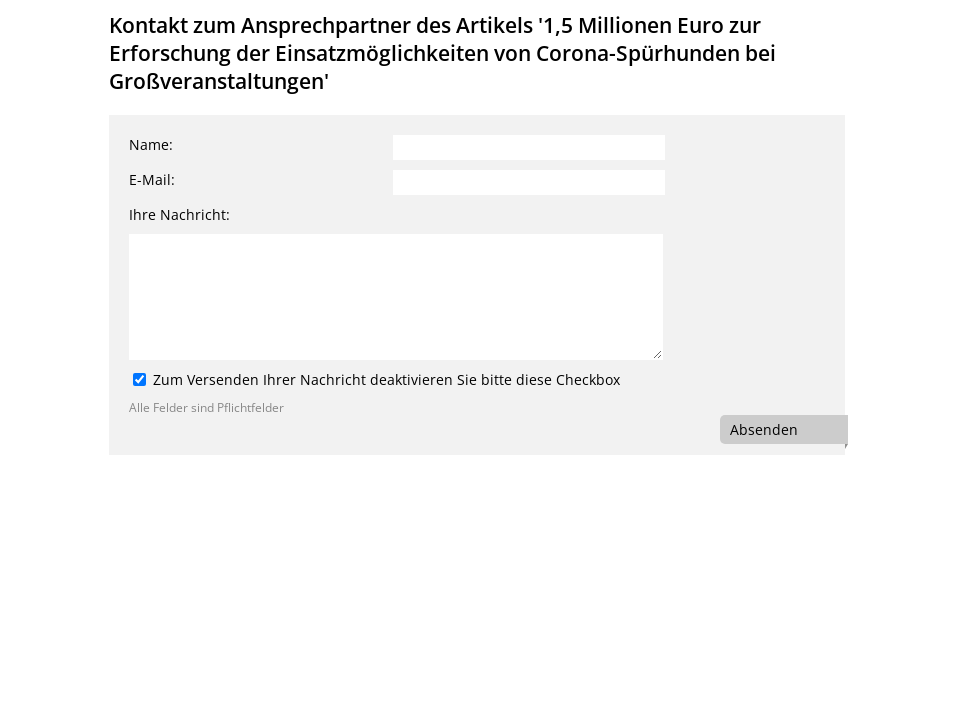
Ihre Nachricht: (179, 214)
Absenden (764, 429)
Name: (151, 144)
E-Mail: (152, 179)
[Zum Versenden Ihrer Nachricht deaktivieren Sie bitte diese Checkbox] (139, 379)
